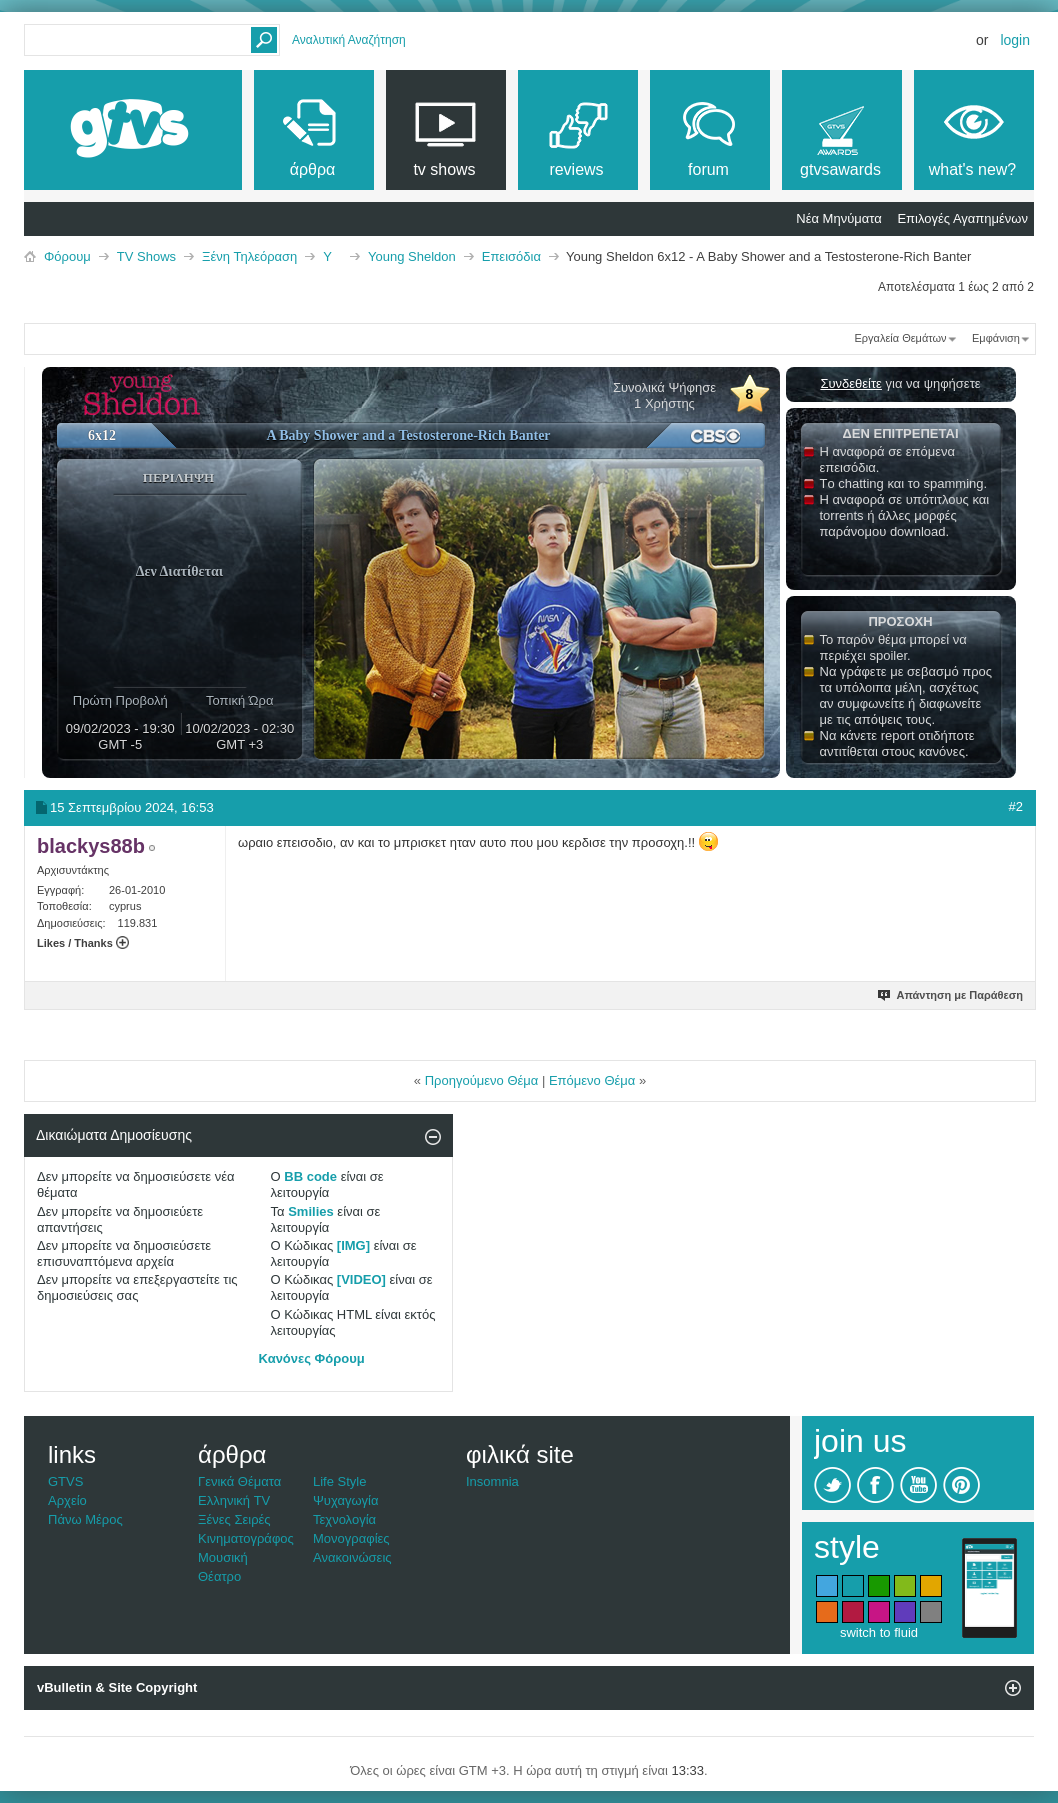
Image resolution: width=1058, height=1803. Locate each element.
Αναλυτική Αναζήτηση (349, 40)
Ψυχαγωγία (346, 1500)
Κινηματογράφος (246, 1538)
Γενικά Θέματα (239, 1481)
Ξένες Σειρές (234, 1519)
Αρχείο (67, 1500)
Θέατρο (219, 1576)
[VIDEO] (361, 1279)
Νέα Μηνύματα (838, 218)
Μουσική (223, 1557)
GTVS (65, 1481)
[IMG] (353, 1245)
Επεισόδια (511, 256)
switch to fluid (879, 1632)
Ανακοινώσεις (352, 1557)
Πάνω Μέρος (85, 1519)
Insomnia (492, 1481)
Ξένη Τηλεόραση (249, 256)
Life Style (339, 1481)
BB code (310, 1176)
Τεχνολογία (344, 1519)
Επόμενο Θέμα (592, 1080)
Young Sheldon (412, 256)
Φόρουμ (67, 256)
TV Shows (146, 256)
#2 (1016, 806)
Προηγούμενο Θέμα (482, 1080)
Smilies (311, 1211)
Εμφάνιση (996, 338)
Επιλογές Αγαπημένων (962, 218)
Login (1015, 40)
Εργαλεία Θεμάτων (900, 338)
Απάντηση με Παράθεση (951, 995)
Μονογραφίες (351, 1538)
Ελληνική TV (234, 1500)
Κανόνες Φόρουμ (312, 1358)
